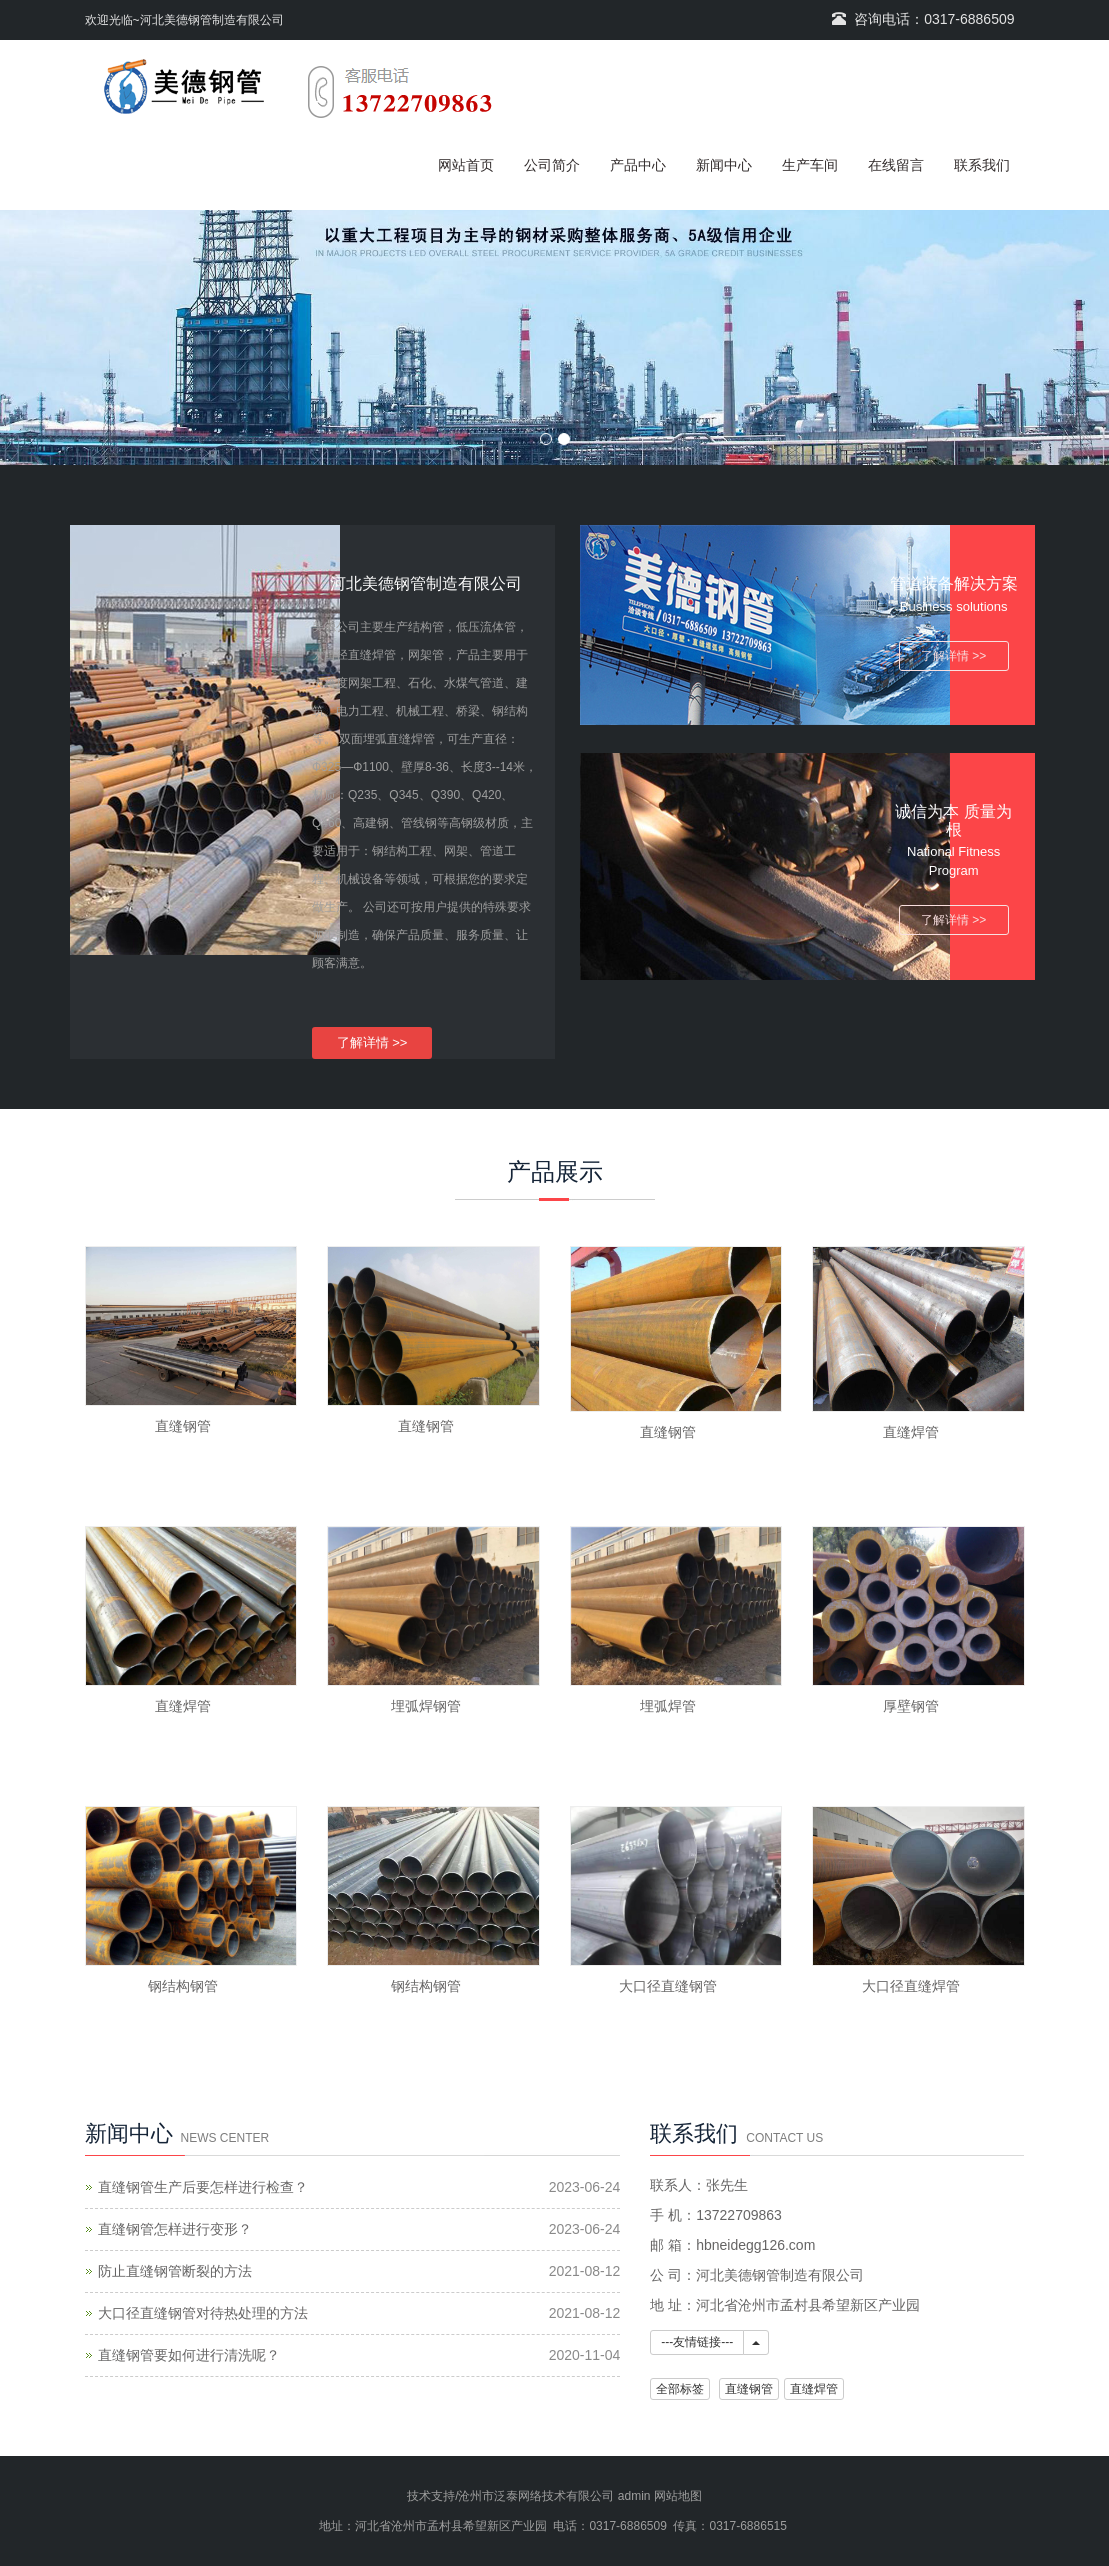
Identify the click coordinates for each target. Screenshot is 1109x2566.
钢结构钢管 (183, 1986)
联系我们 (982, 165)
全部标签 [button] (680, 2389)
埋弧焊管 (668, 1706)
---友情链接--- (697, 2342)
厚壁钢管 (911, 1706)
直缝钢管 (183, 1426)
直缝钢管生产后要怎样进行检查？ (203, 2187)
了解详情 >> (372, 1042)
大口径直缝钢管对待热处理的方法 (203, 2313)
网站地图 (678, 2496)
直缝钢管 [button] (749, 2389)
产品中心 (638, 165)
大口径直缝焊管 (911, 1986)
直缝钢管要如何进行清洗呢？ (189, 2355)
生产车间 (810, 165)
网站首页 (466, 165)
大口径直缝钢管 (668, 1986)
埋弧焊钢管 (426, 1706)
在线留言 (896, 165)
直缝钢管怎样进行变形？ (175, 2229)
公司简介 (552, 165)
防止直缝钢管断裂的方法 (175, 2271)
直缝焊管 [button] (814, 2389)
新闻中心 (724, 165)
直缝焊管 (911, 1432)
